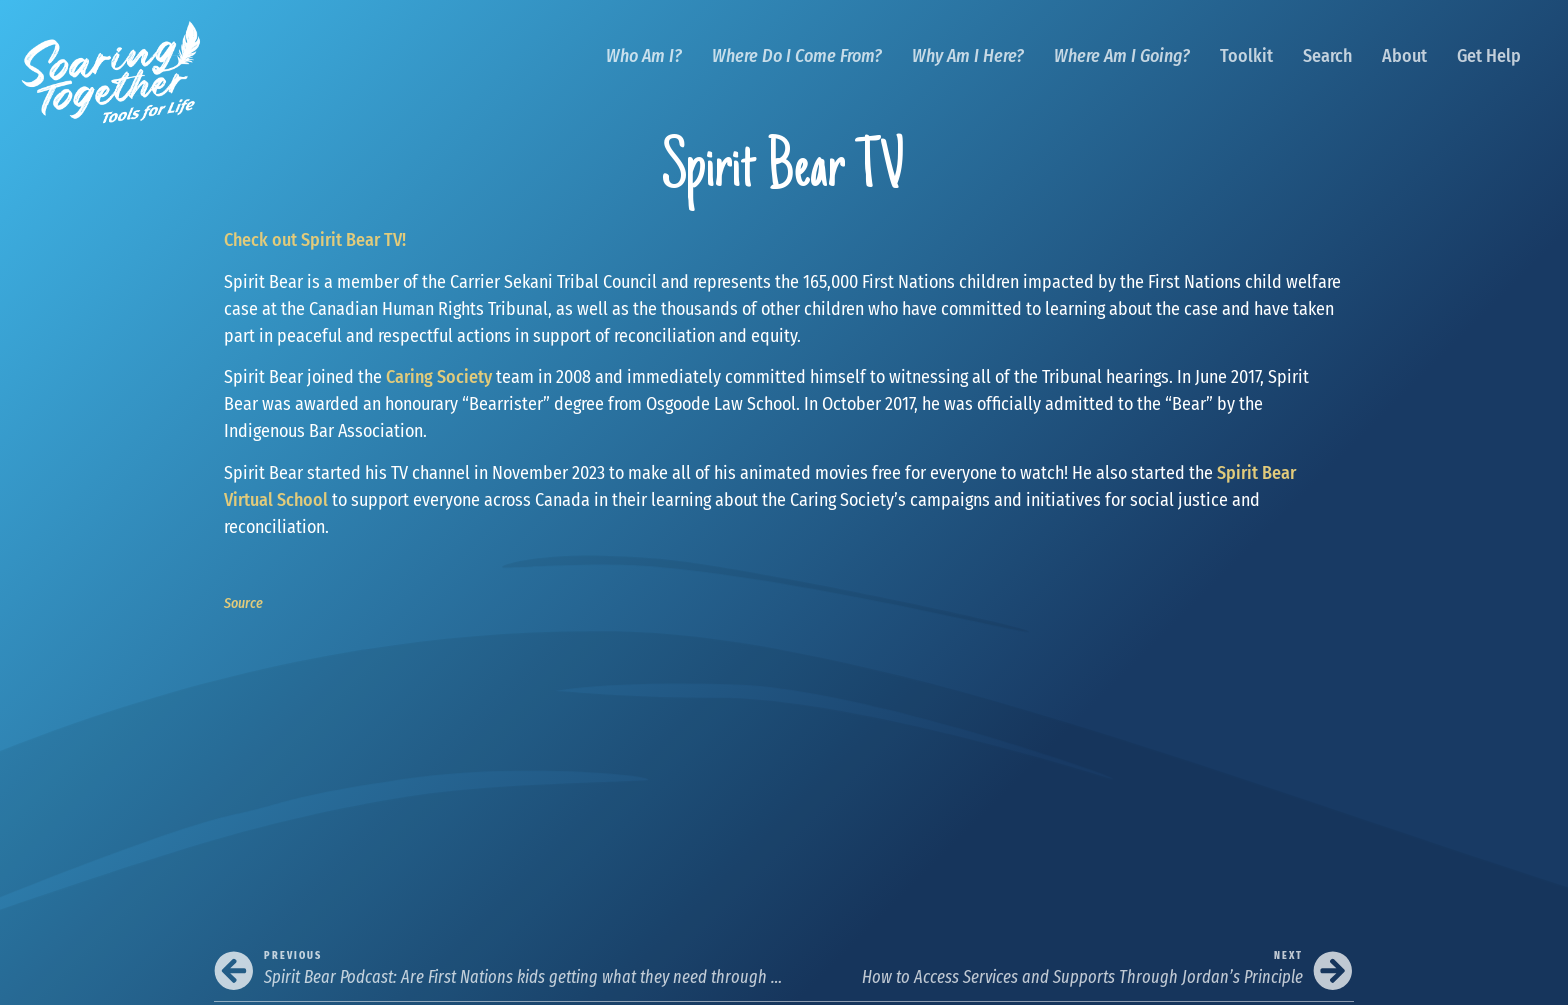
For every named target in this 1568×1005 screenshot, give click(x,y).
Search (1327, 56)
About (1404, 56)
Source (243, 603)
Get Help (1489, 56)
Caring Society (439, 377)
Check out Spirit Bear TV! (315, 240)
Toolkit (1246, 56)
